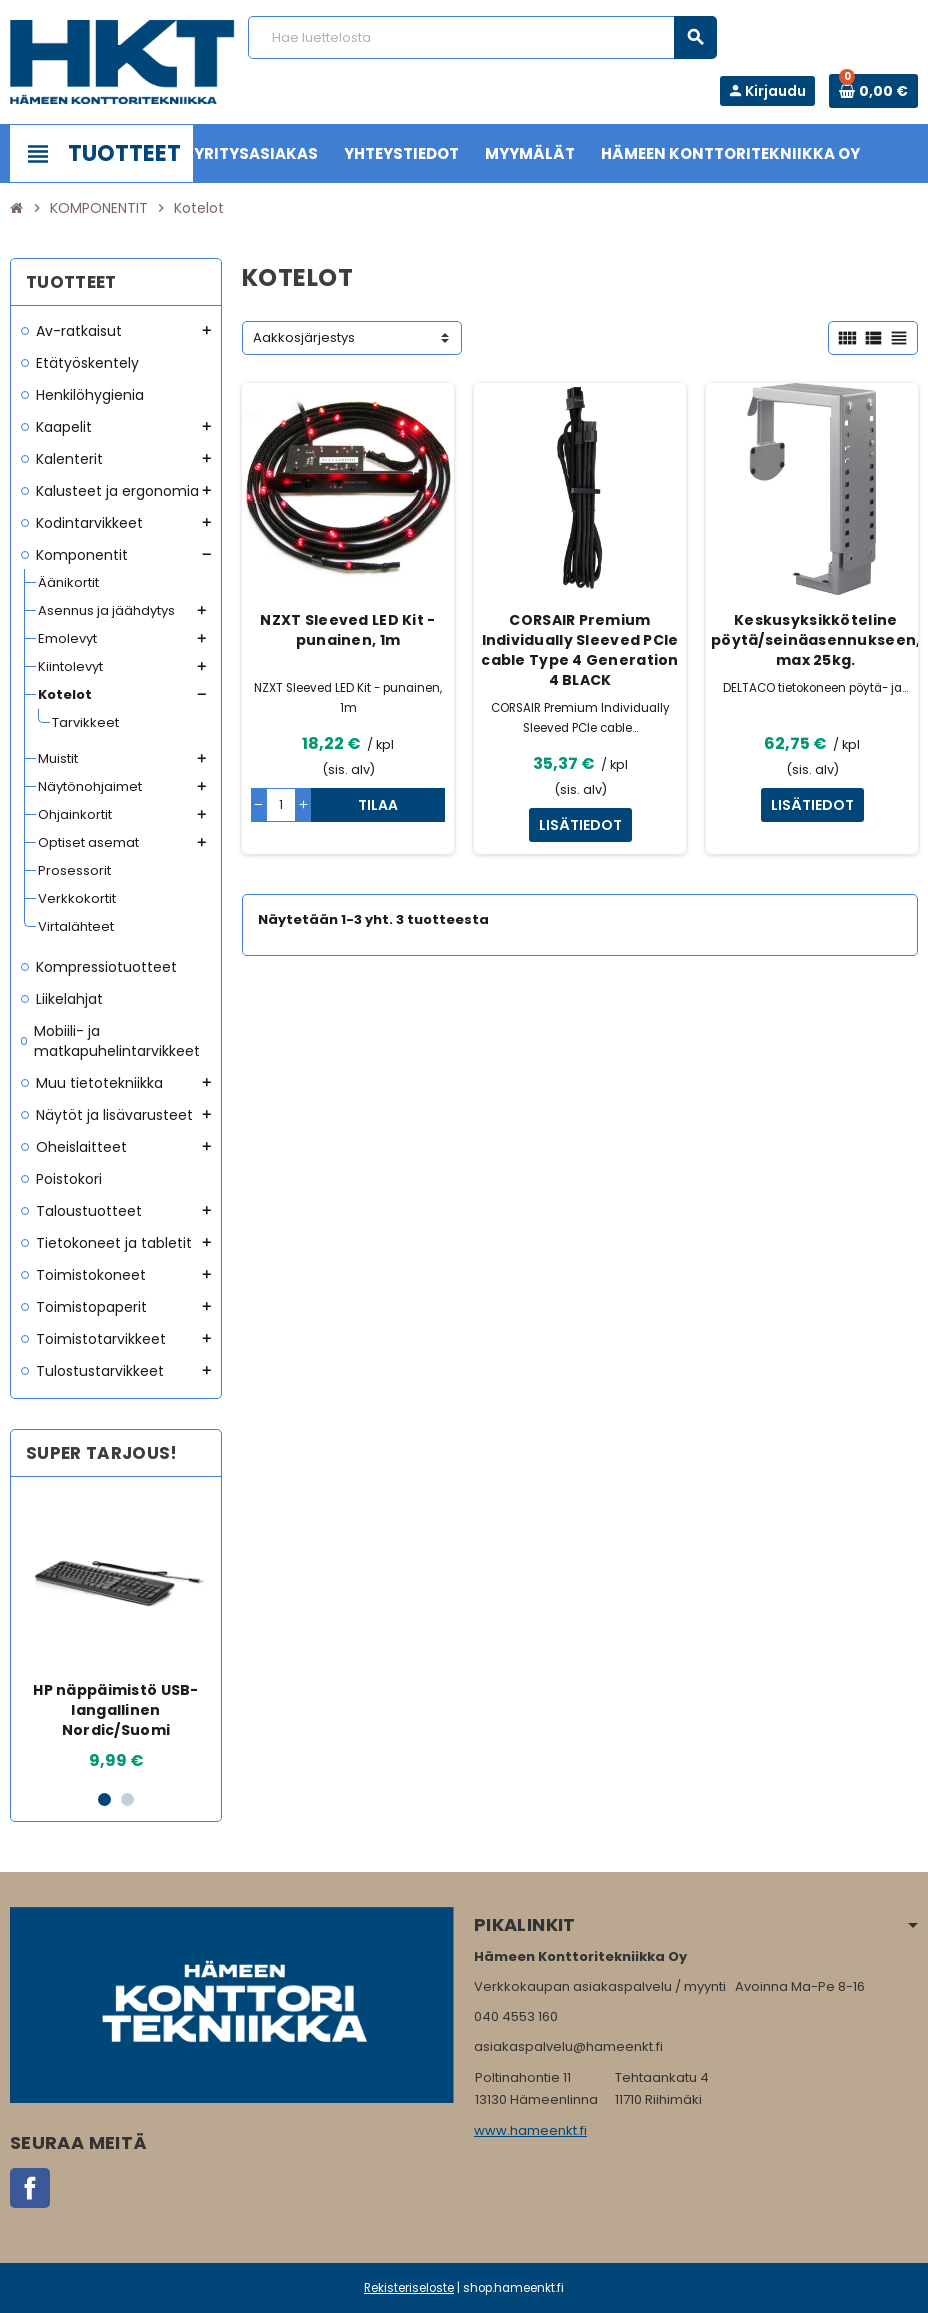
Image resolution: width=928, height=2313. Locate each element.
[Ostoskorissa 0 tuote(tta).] (873, 91)
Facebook (30, 2188)
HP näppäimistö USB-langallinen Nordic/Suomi (115, 1710)
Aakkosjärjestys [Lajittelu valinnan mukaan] (304, 337)
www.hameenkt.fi (530, 2130)
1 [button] (104, 1799)
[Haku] (482, 37)
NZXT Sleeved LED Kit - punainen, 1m (347, 630)
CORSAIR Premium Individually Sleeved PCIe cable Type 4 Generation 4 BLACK (579, 650)
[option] (116, 1632)
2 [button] (127, 1799)
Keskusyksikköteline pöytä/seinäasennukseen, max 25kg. (815, 640)
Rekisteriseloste (409, 2288)
